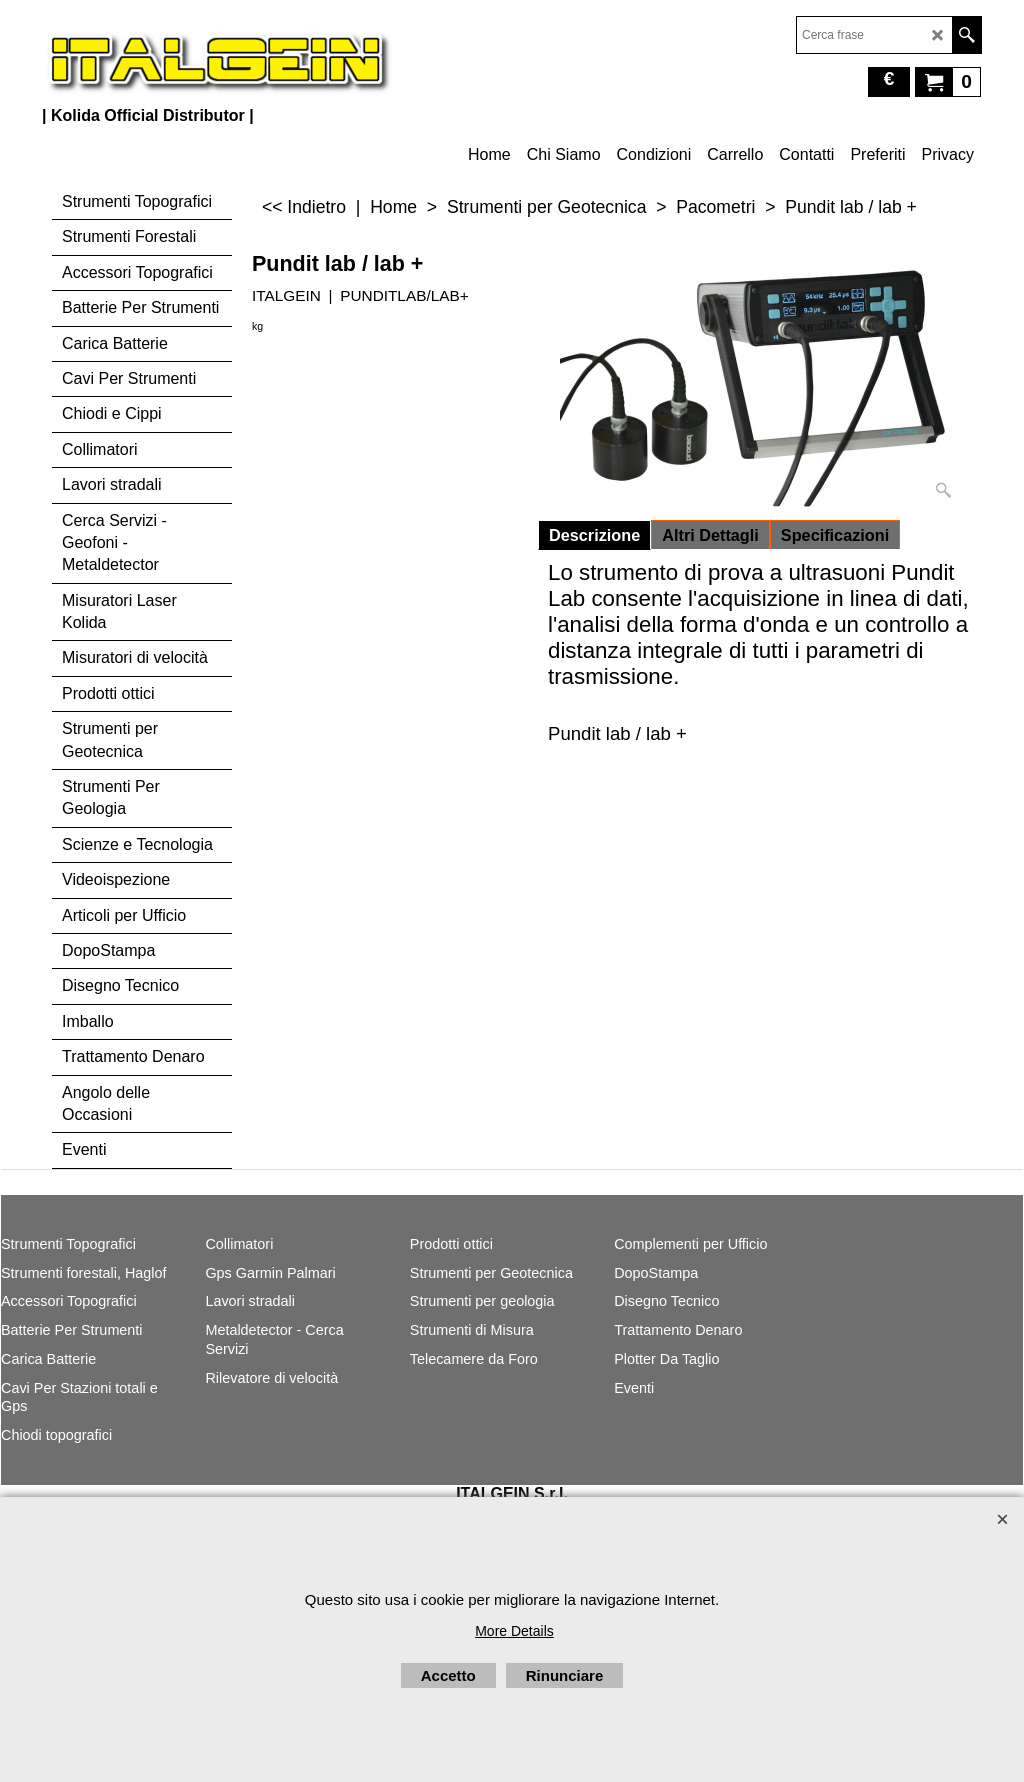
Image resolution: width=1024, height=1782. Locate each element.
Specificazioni (835, 535)
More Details (514, 1631)
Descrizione (594, 535)
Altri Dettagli (710, 535)
